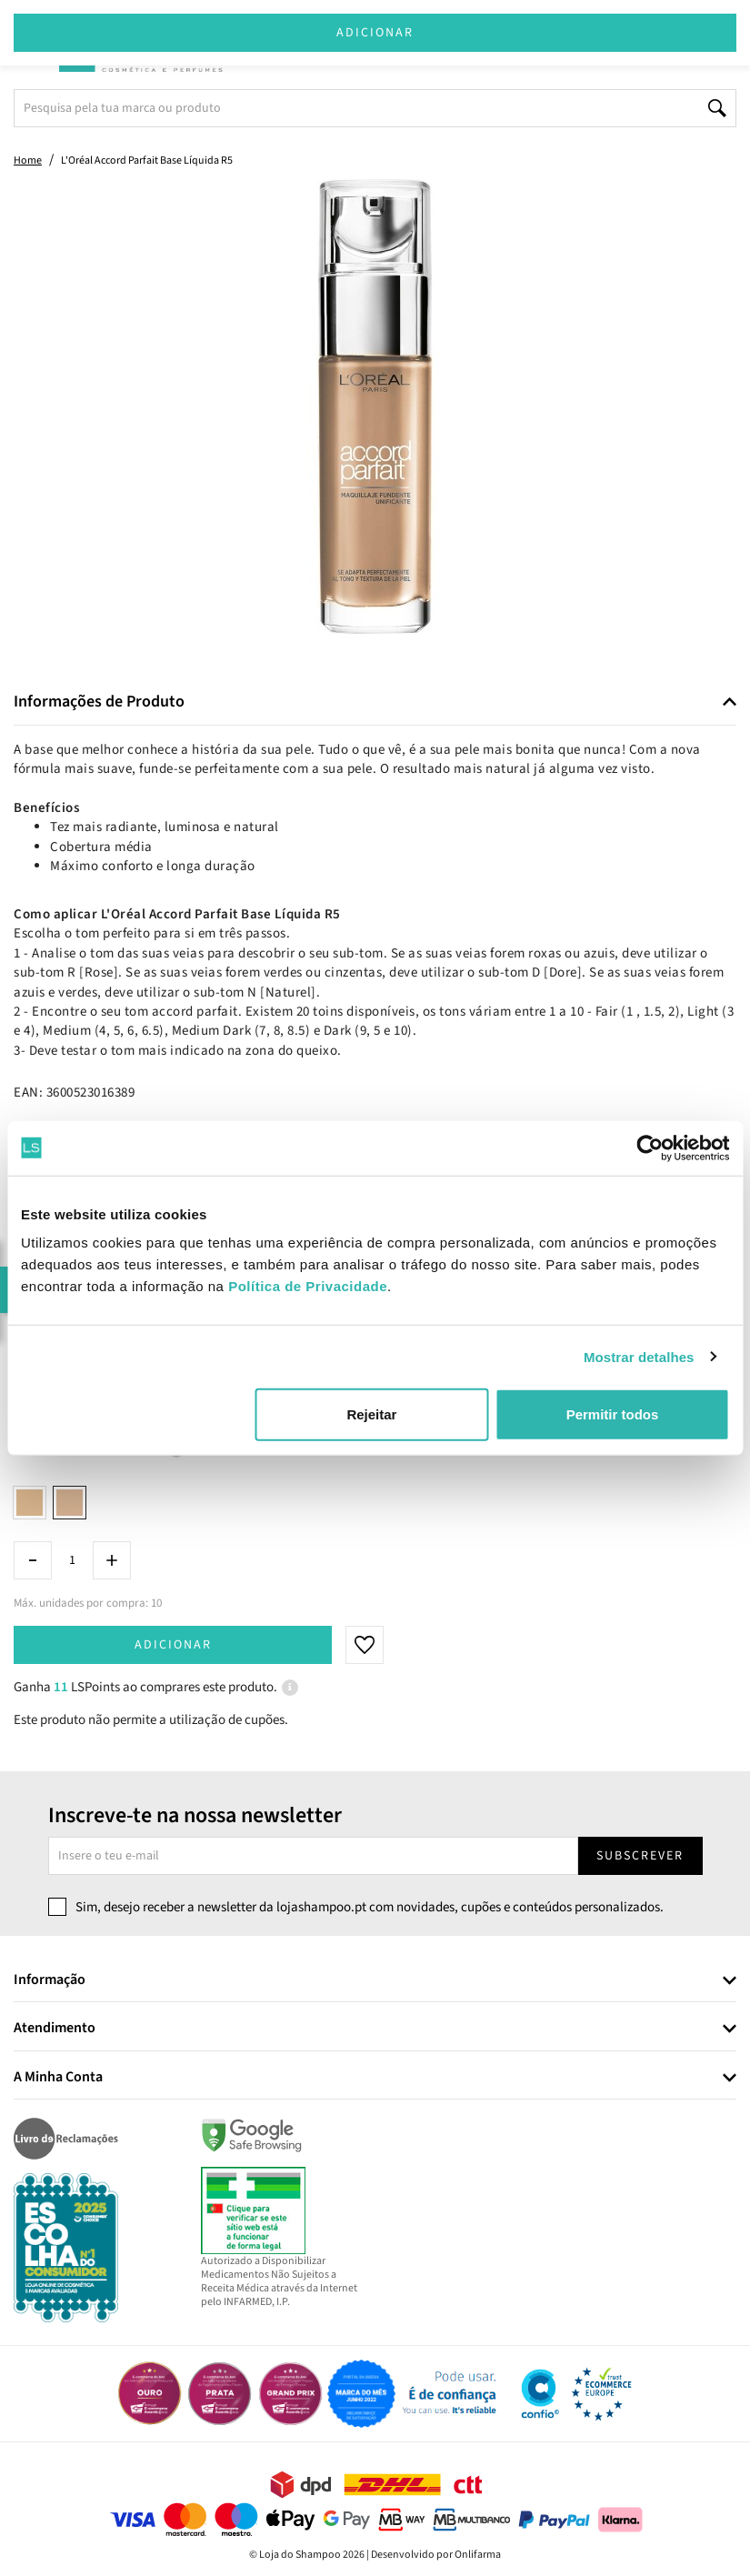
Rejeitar (371, 1414)
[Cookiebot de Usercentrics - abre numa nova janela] (649, 1147)
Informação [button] (49, 1980)
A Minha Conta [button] (58, 2078)
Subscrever (640, 1856)
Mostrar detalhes (639, 1356)
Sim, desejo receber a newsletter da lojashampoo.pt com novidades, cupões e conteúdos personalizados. (369, 1907)
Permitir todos (612, 1414)
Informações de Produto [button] (99, 702)
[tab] (375, 702)
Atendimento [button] (54, 2028)
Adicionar (173, 1645)
